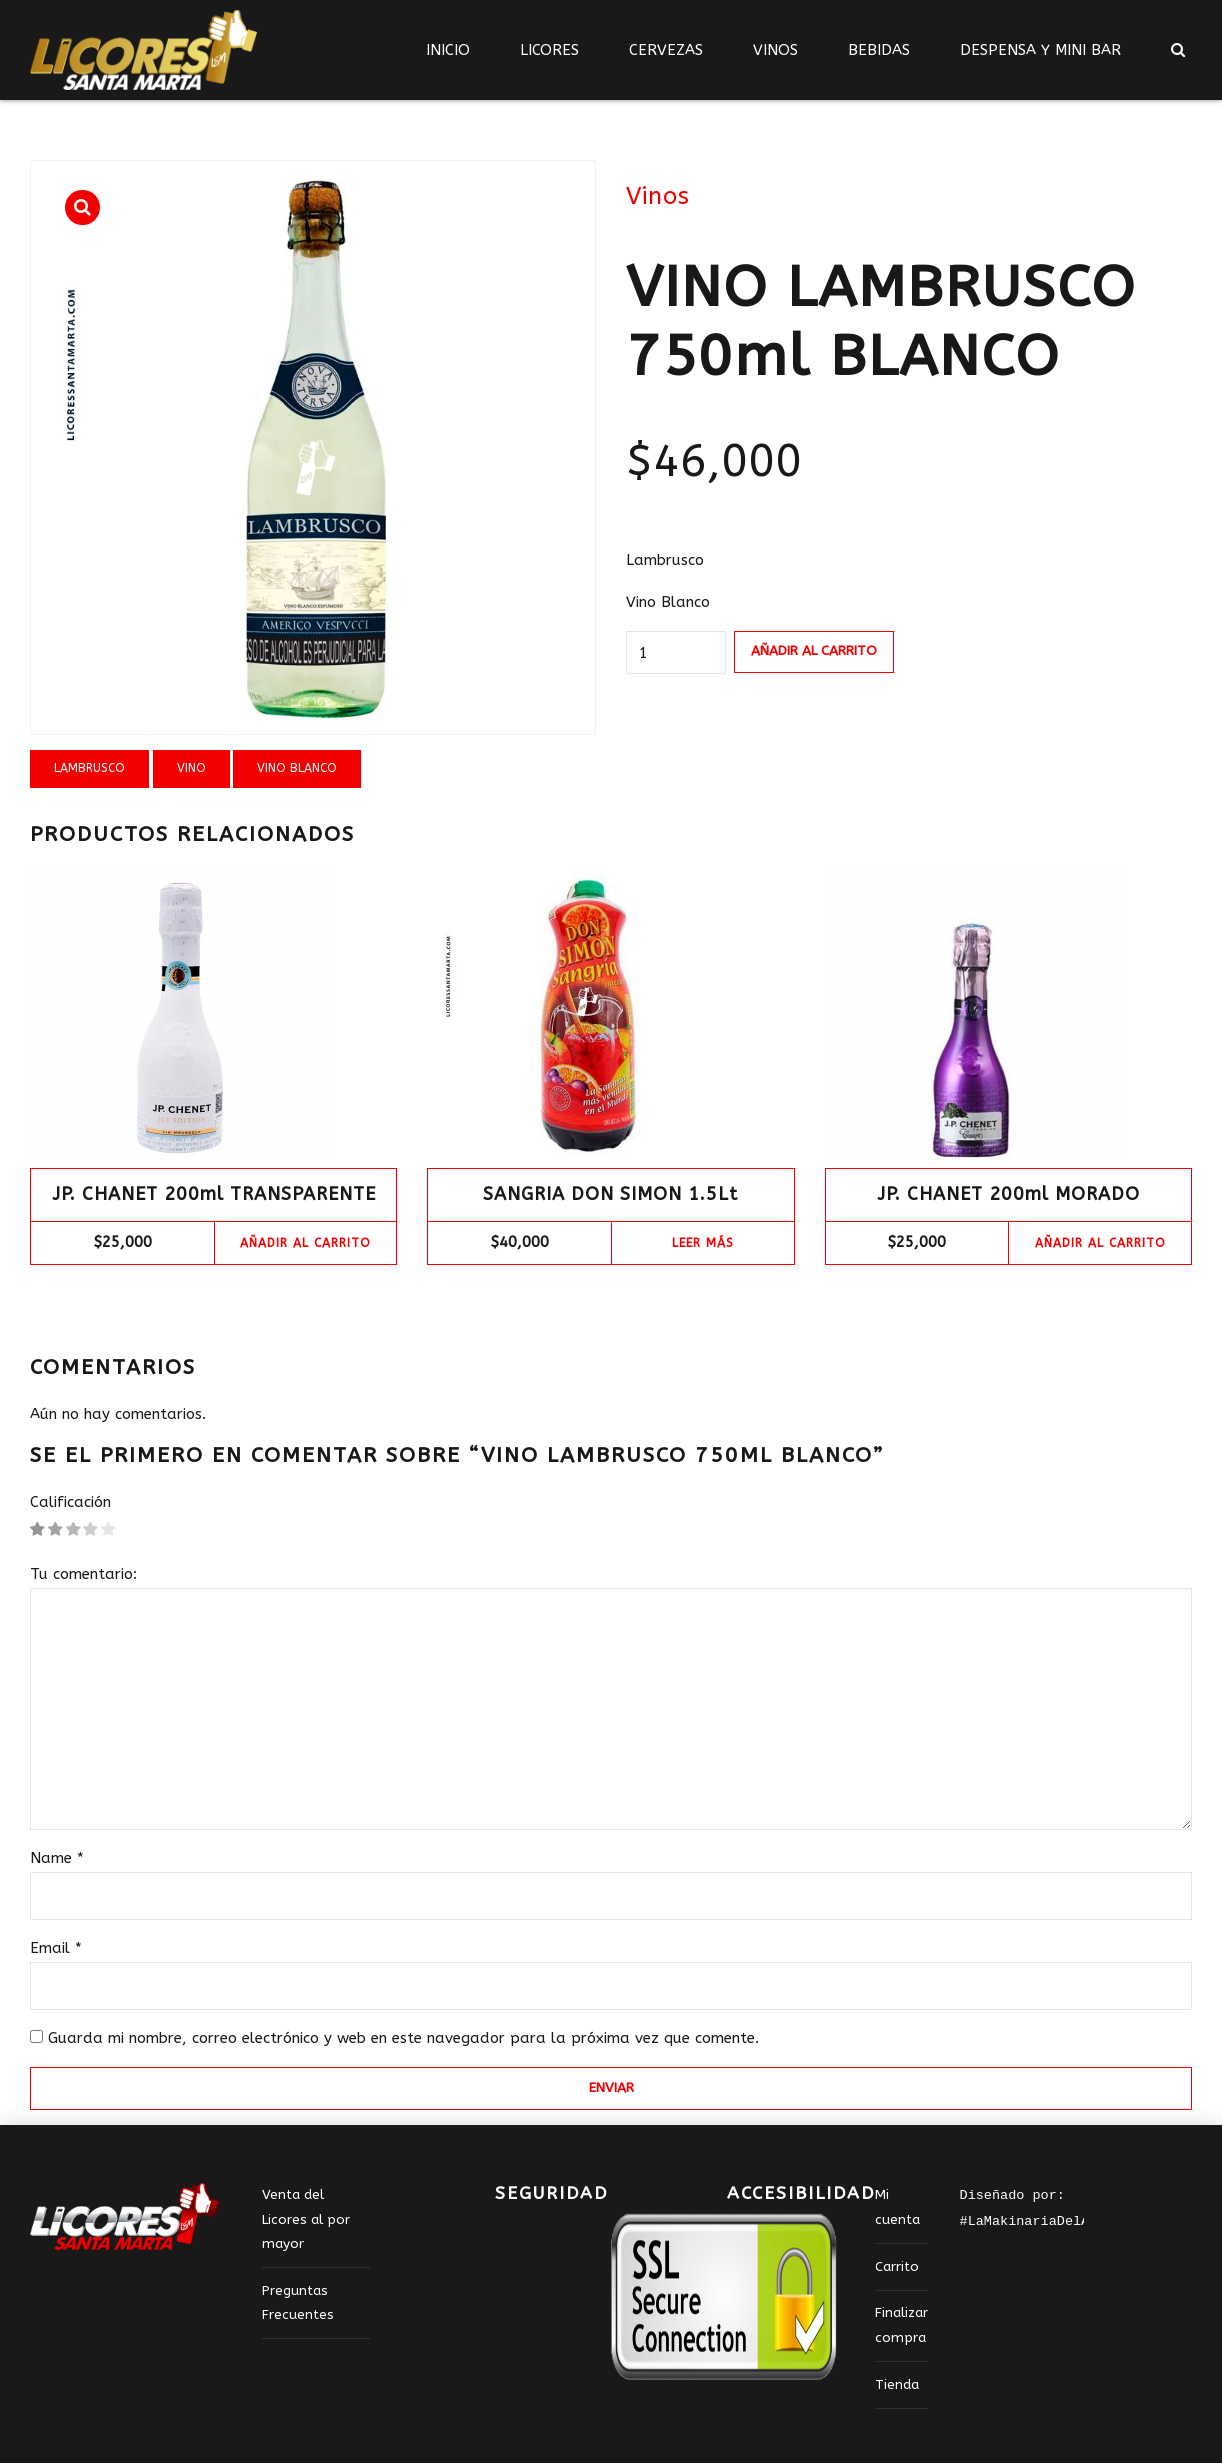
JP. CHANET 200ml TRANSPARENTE (214, 1194)
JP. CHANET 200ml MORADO (1008, 1194)
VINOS (775, 50)
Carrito (897, 2267)
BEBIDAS (879, 50)
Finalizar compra (901, 2325)
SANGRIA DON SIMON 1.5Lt (610, 1194)
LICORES (549, 50)
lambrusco (89, 768)
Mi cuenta (897, 2207)
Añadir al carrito (814, 651)
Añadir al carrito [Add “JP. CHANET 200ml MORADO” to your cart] (1100, 1243)
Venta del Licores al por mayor (306, 2219)
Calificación (70, 1502)
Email (56, 1948)
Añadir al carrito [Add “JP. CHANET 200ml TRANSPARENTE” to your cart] (305, 1243)
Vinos (658, 196)
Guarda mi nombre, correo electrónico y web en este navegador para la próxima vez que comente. (403, 2038)
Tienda (897, 2385)
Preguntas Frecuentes (298, 2303)
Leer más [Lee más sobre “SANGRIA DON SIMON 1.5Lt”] (703, 1243)
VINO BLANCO (297, 768)
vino (191, 768)
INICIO (448, 50)
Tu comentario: (83, 1574)
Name (57, 1858)
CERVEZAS (666, 50)
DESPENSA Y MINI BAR (1040, 50)
